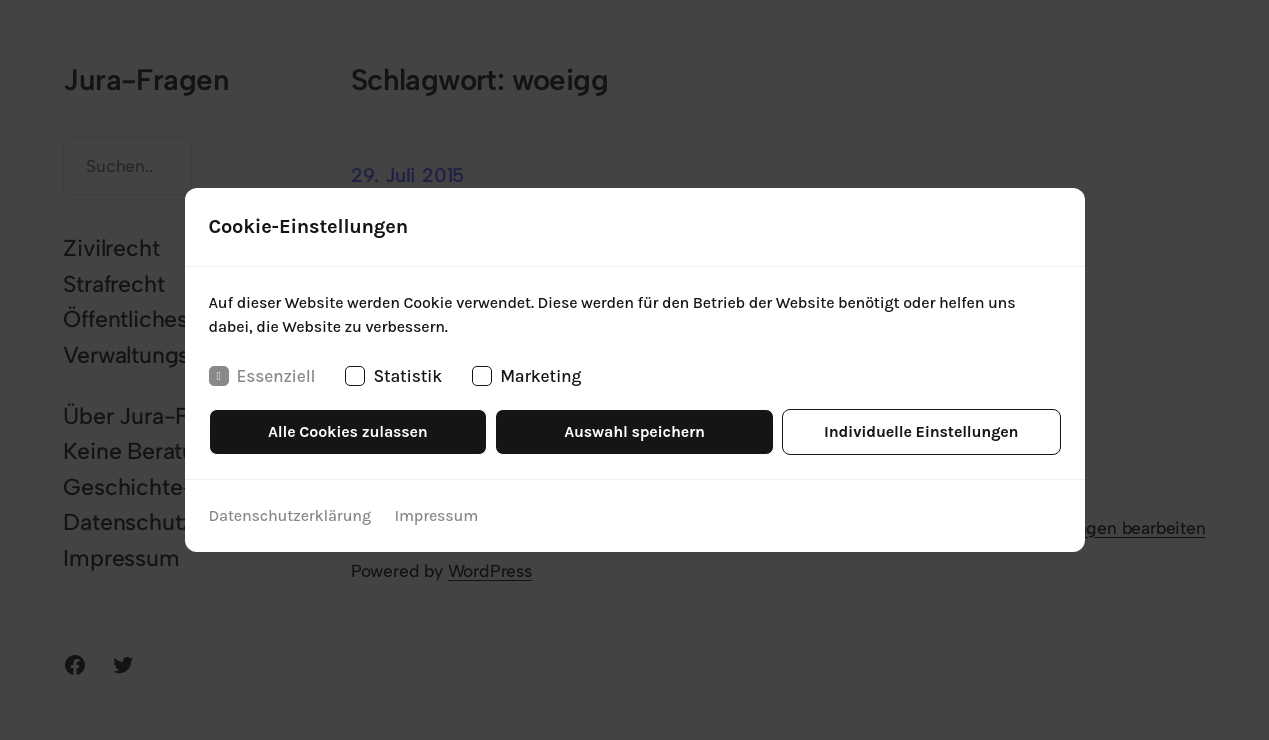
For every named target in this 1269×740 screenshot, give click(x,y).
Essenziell (262, 376)
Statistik (393, 376)
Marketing (526, 376)
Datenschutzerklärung (290, 515)
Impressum (437, 515)
